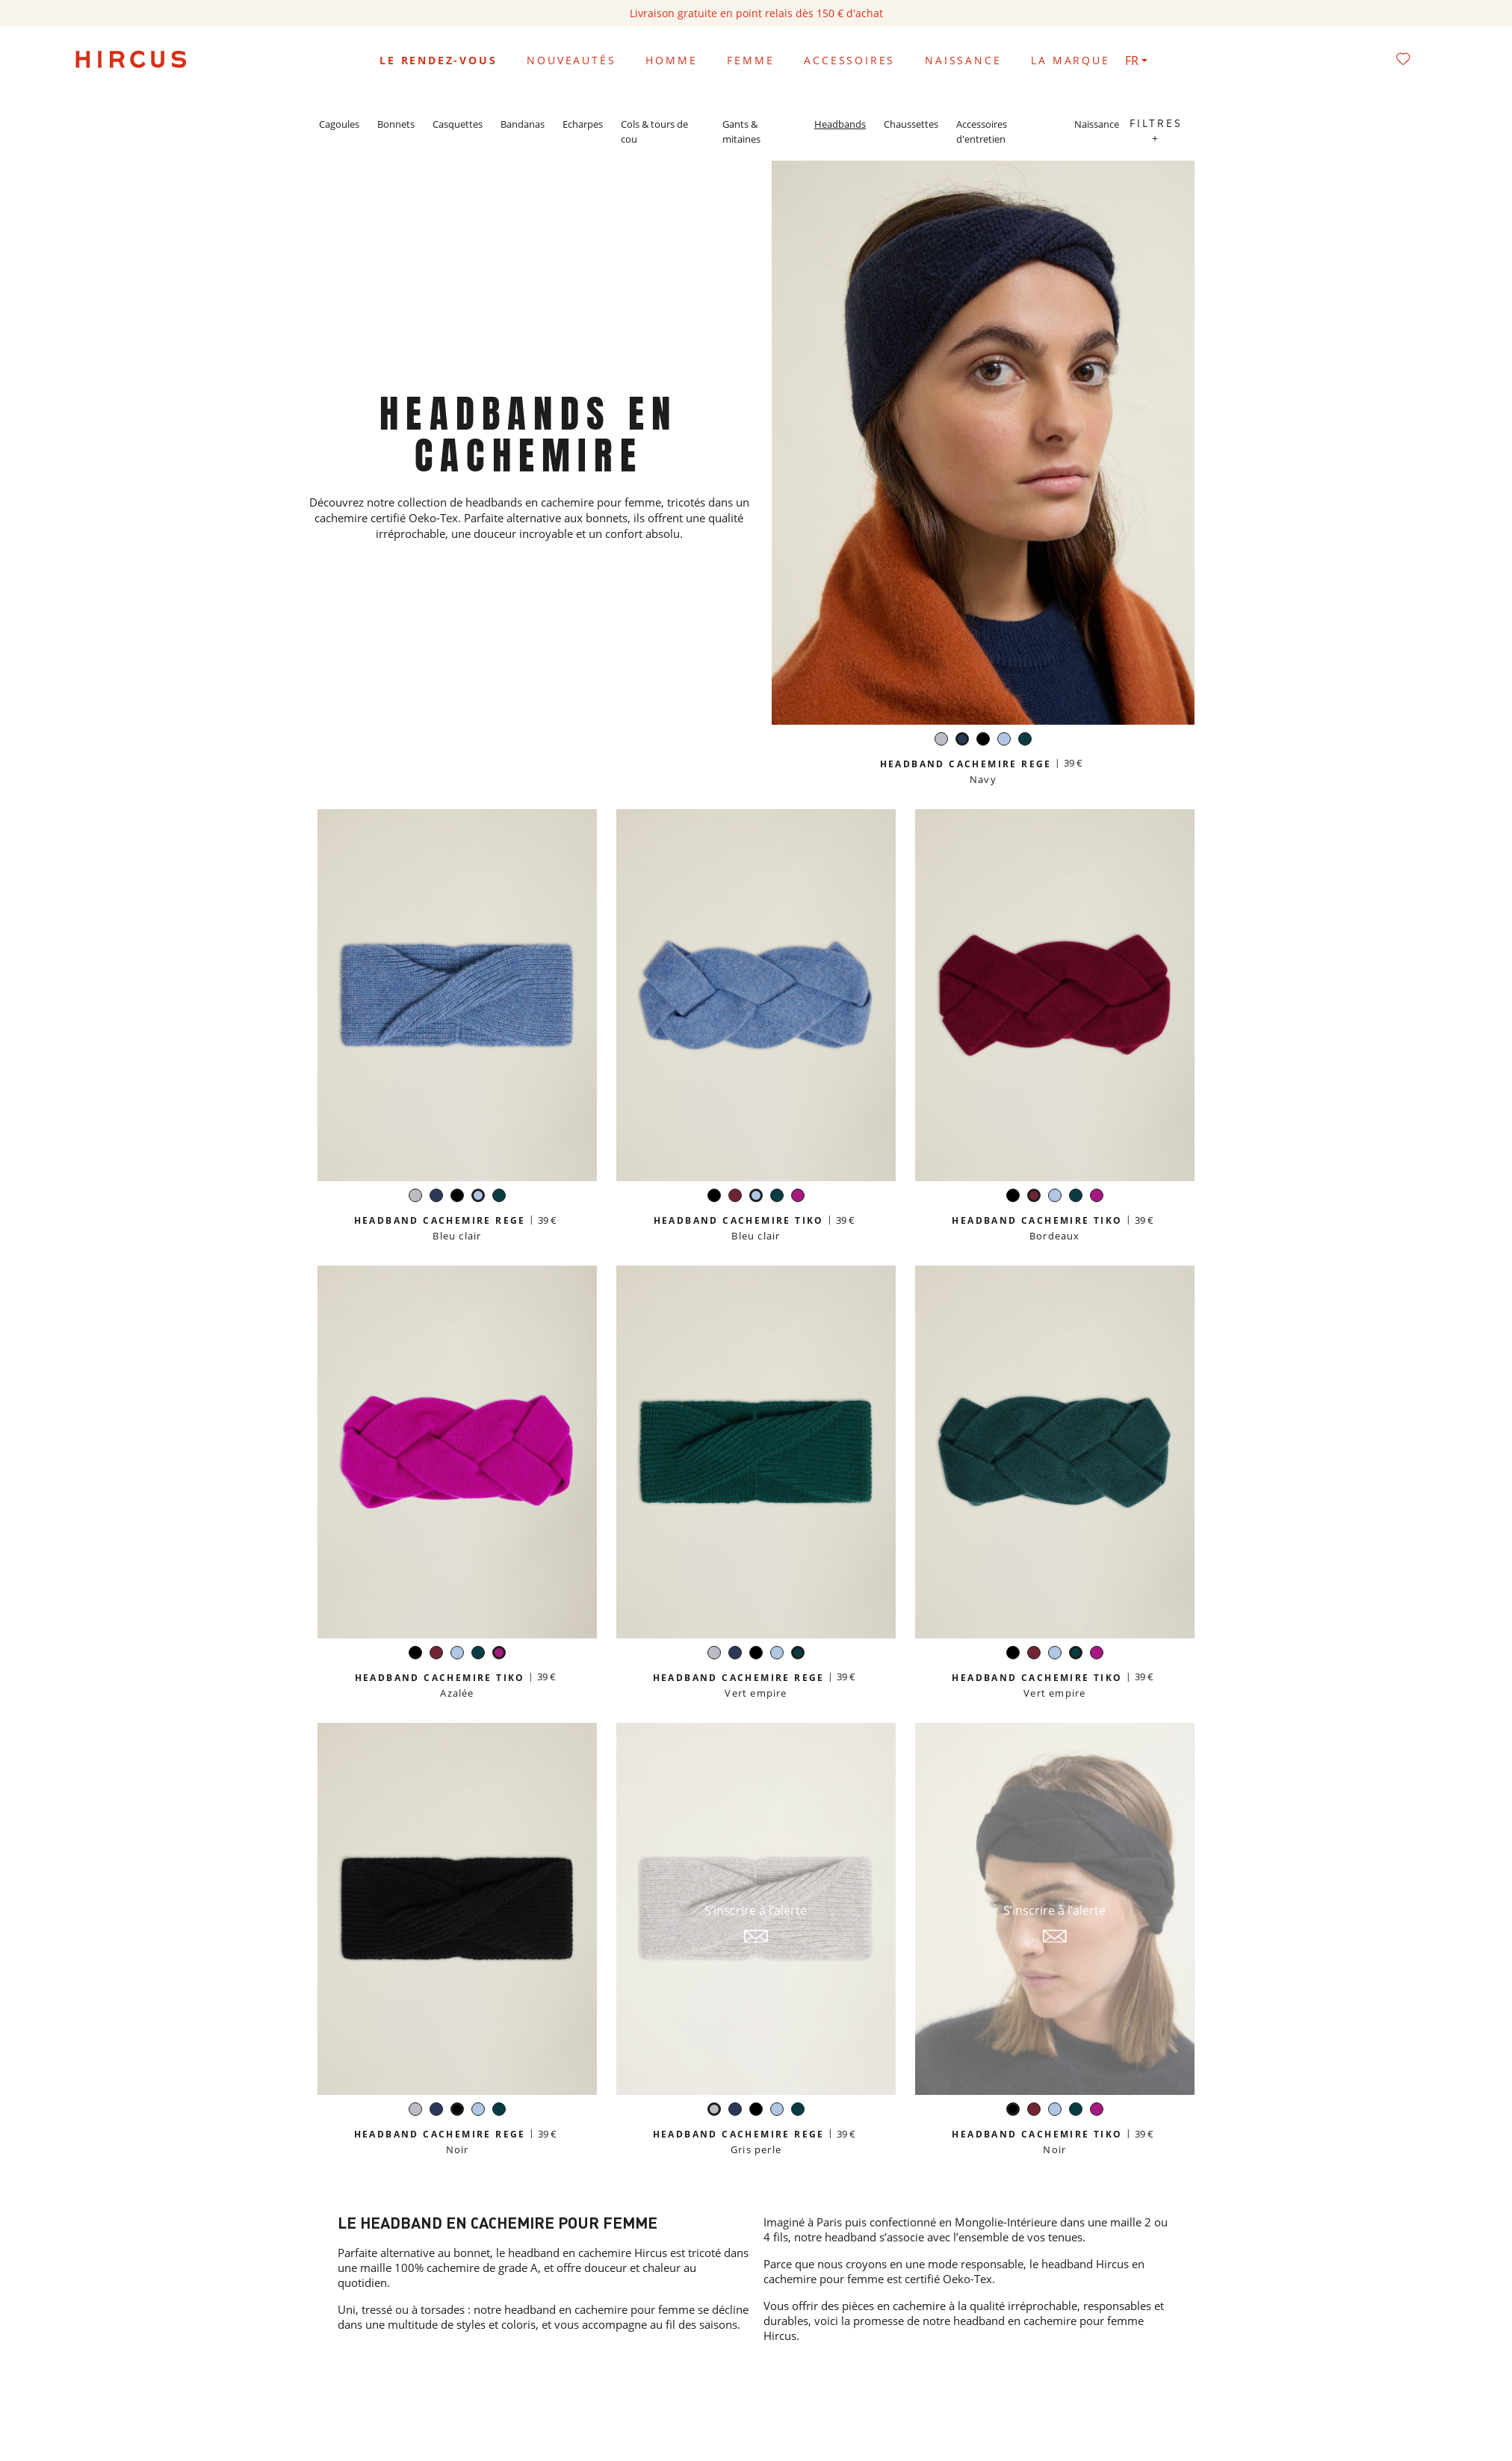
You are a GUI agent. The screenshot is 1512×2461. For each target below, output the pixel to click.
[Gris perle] (941, 740)
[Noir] (983, 740)
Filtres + (1156, 130)
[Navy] (962, 740)
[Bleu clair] (1004, 740)
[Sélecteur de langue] (1136, 60)
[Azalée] (798, 1197)
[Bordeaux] (735, 1197)
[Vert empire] (1025, 740)
